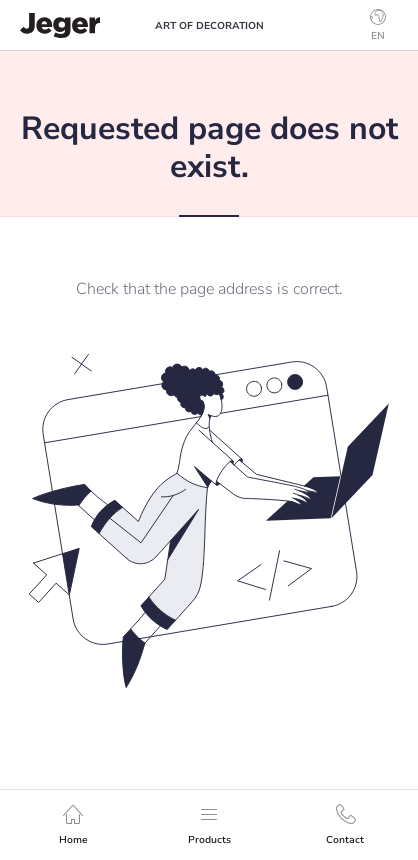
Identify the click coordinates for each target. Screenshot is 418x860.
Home (73, 825)
